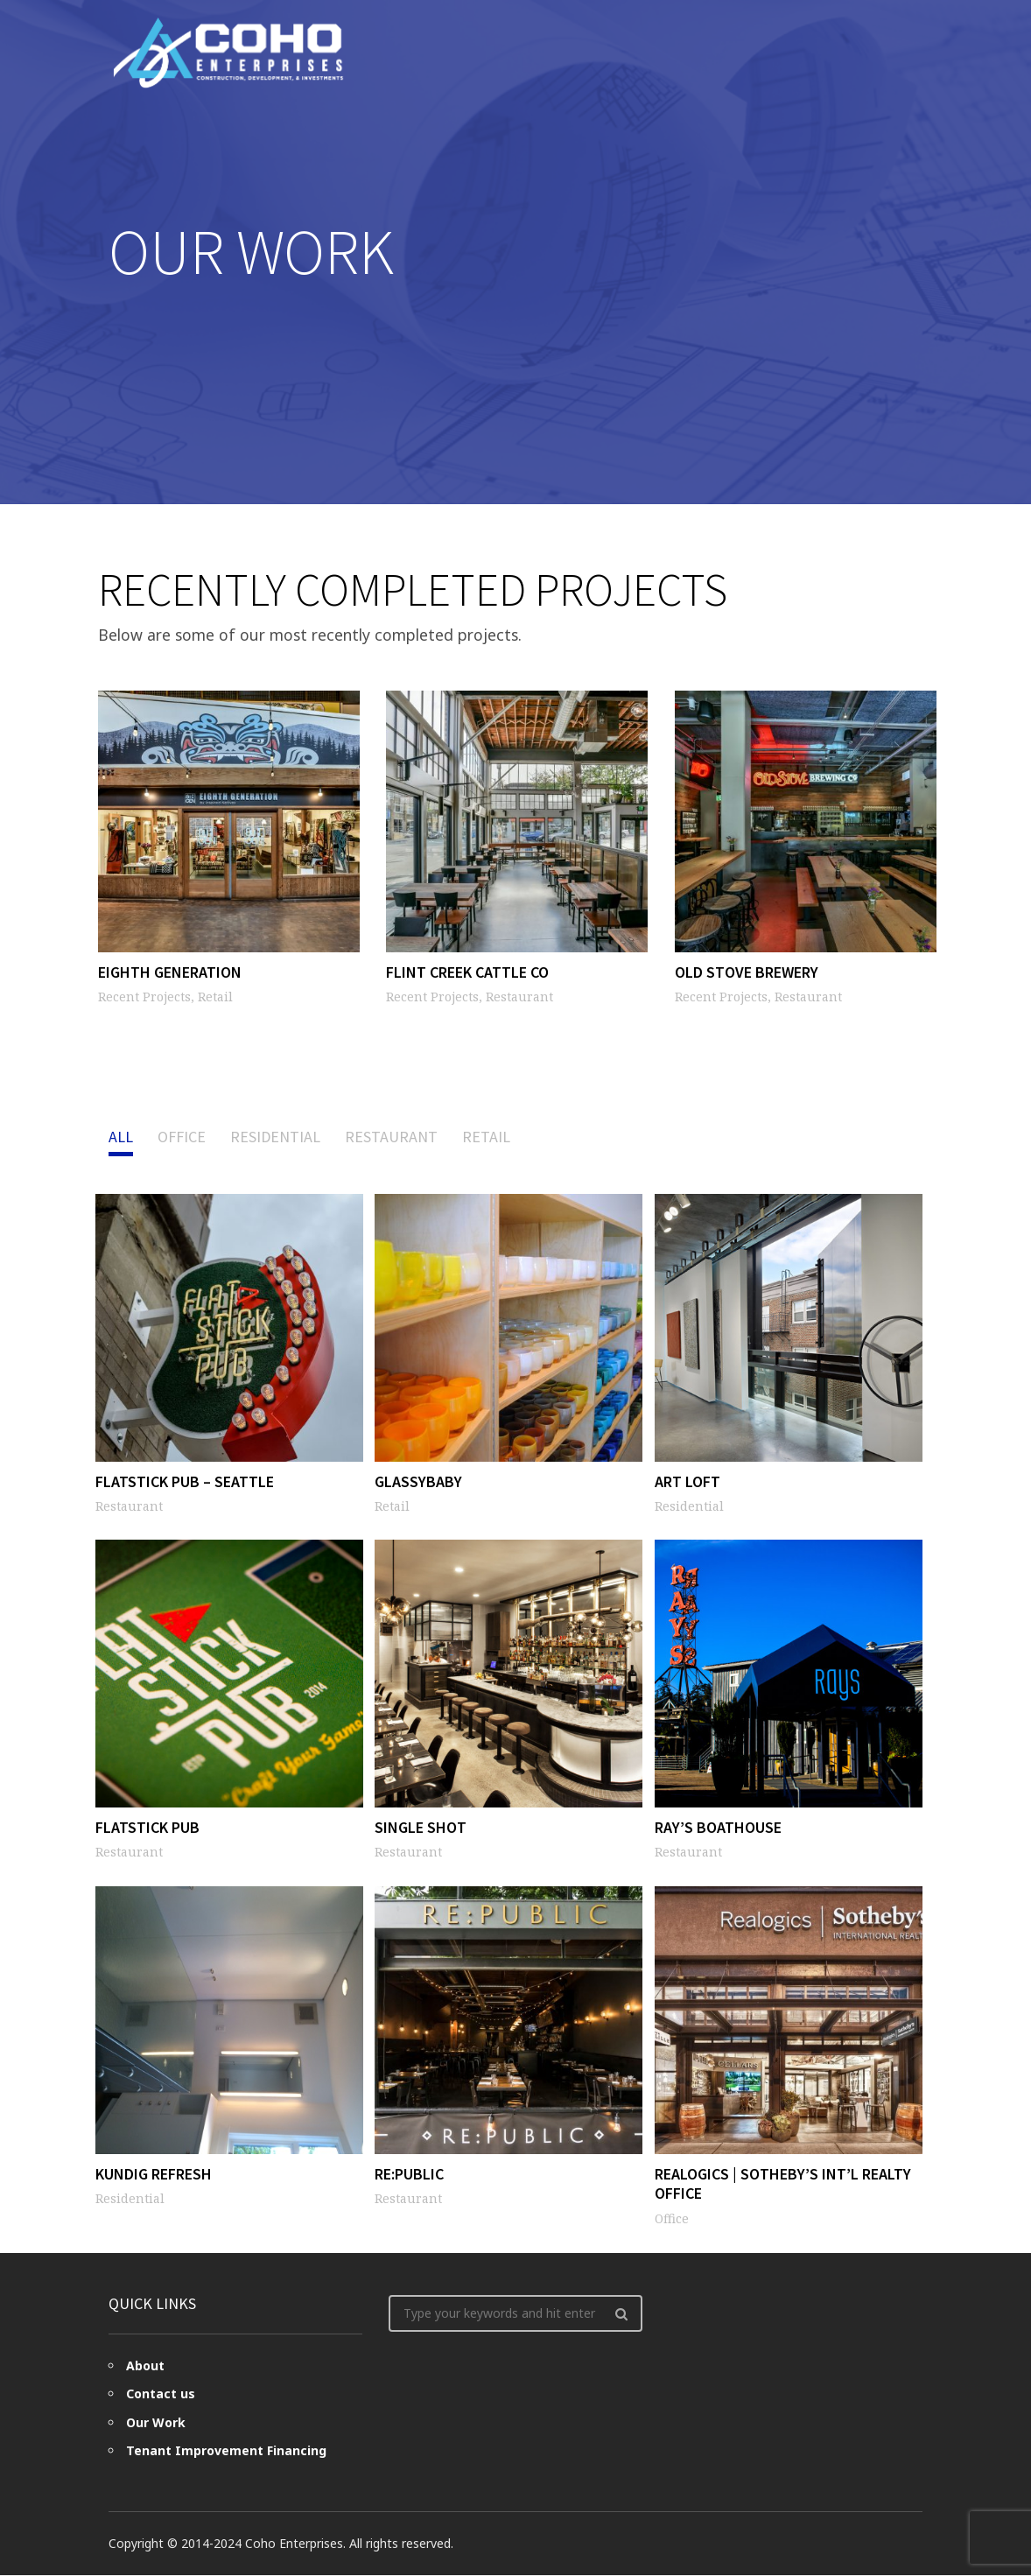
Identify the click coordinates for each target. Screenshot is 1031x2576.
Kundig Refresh (153, 2174)
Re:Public (409, 2174)
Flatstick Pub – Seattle (184, 1481)
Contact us (160, 2394)
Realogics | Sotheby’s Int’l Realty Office (783, 2184)
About (145, 2366)
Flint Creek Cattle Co (464, 974)
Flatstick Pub (147, 1827)
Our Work (156, 2423)
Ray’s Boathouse (718, 1827)
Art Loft (687, 1481)
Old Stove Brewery (744, 974)
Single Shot (420, 1827)
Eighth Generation (167, 974)
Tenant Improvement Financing (226, 2451)
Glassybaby (418, 1481)
